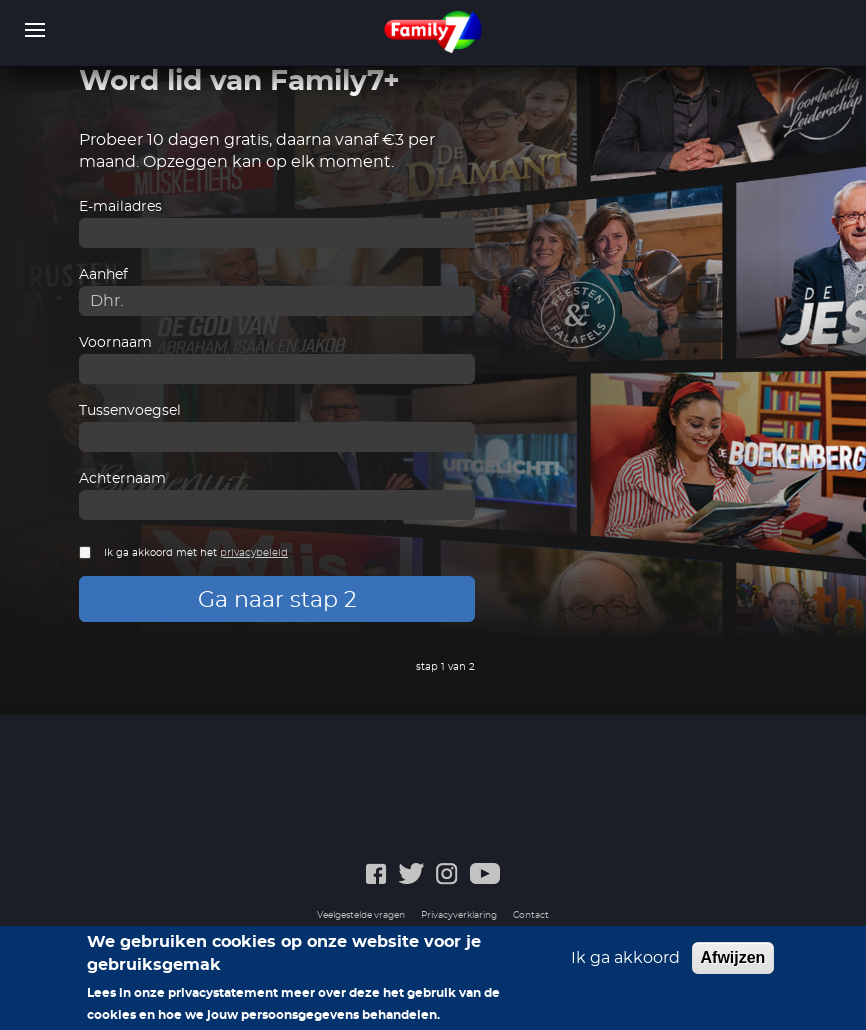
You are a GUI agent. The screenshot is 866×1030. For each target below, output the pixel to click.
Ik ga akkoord (625, 963)
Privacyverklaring (459, 915)
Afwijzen (733, 962)
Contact (531, 915)
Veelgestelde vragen (361, 915)
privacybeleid (254, 553)
